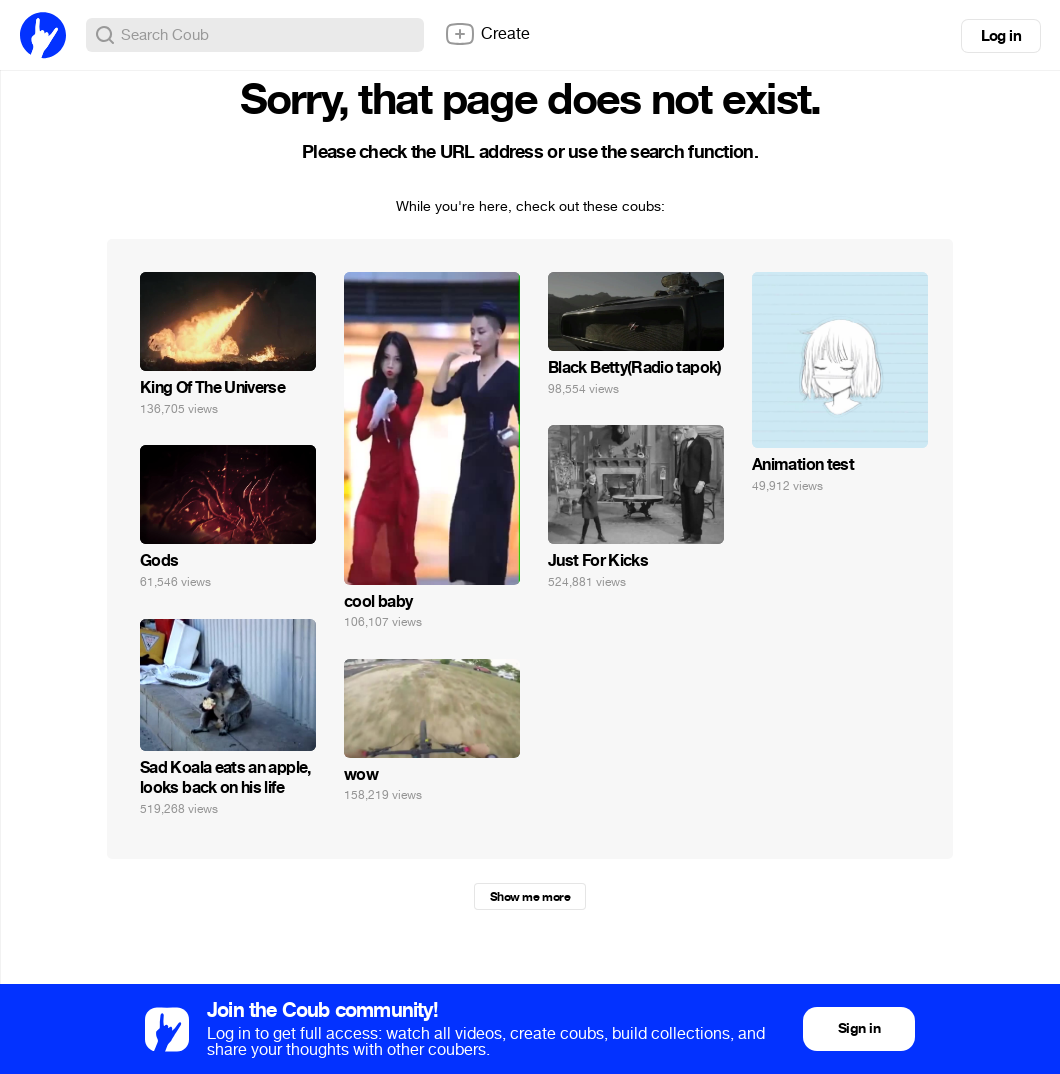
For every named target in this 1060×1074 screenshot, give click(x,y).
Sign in (859, 1028)
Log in (1001, 36)
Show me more (530, 897)
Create (487, 34)
